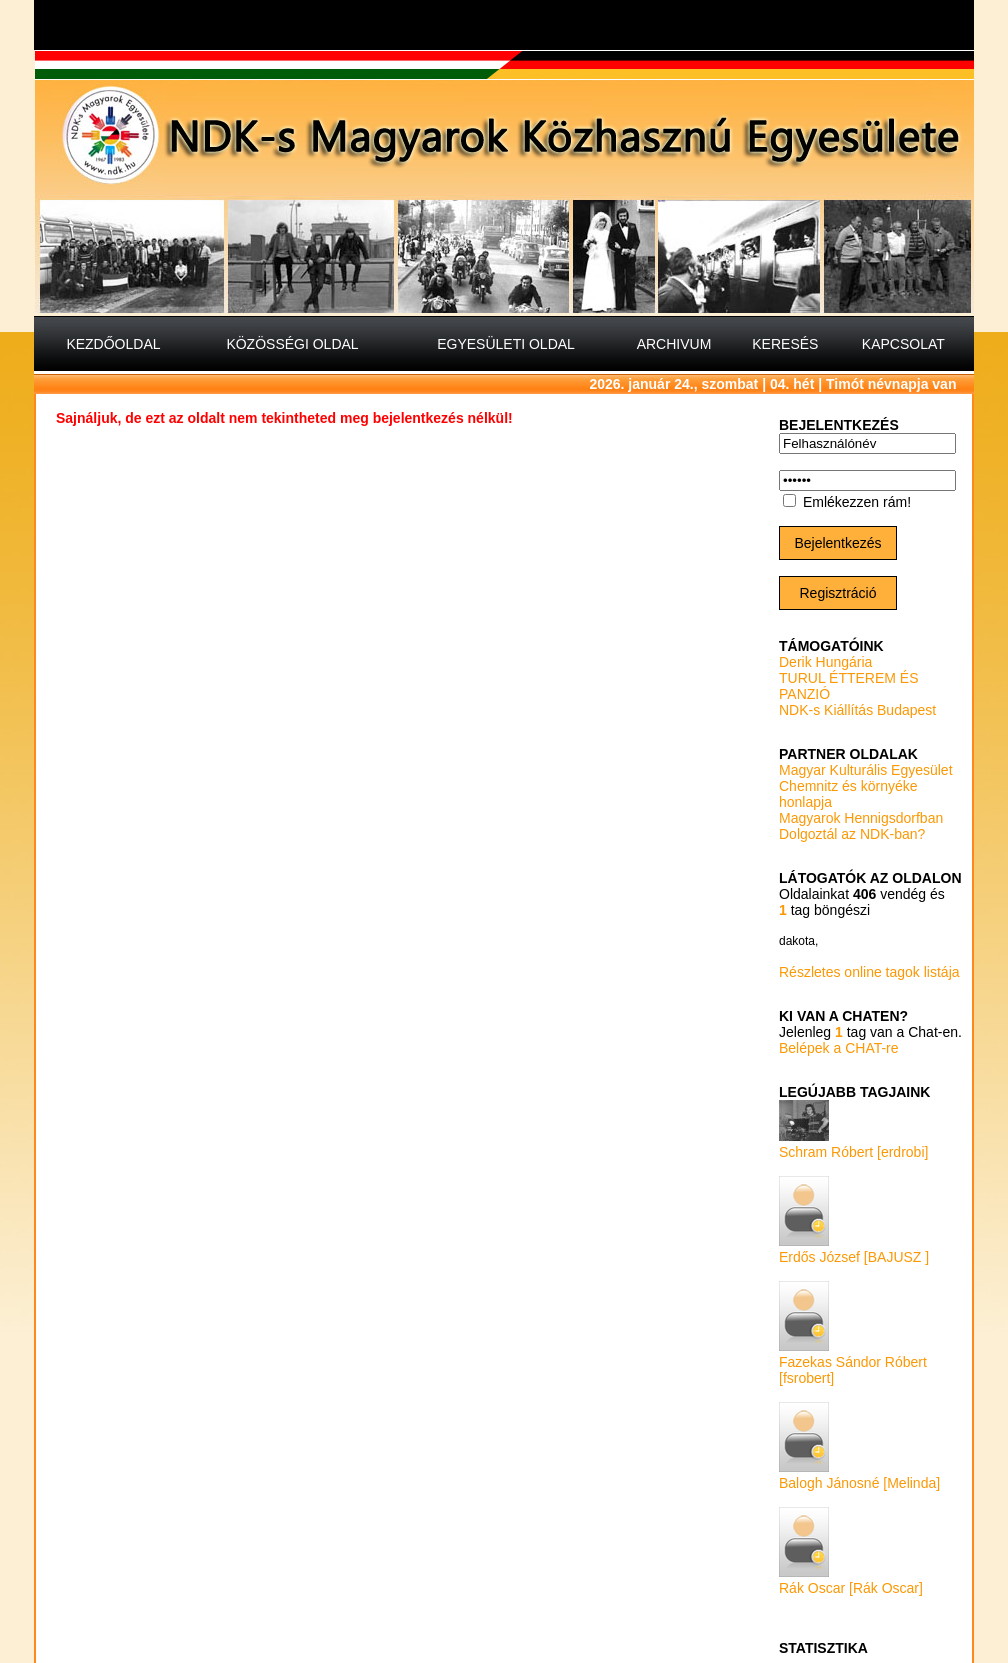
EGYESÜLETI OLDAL (506, 344)
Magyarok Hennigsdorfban (861, 818)
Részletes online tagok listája (869, 972)
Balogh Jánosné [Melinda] (859, 1475)
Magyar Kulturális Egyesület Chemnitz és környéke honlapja (866, 786)
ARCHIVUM (674, 344)
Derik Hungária (825, 662)
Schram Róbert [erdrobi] (853, 1144)
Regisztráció (837, 593)
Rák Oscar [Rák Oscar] (851, 1580)
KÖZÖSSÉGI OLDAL (292, 344)
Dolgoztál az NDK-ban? (852, 834)
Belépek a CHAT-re (839, 1048)
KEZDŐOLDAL (113, 344)
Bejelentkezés (837, 543)
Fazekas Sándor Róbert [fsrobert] (853, 1362)
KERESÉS (785, 344)
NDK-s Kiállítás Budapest (857, 710)
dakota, (798, 941)
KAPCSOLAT (903, 344)
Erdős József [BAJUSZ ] (854, 1249)
